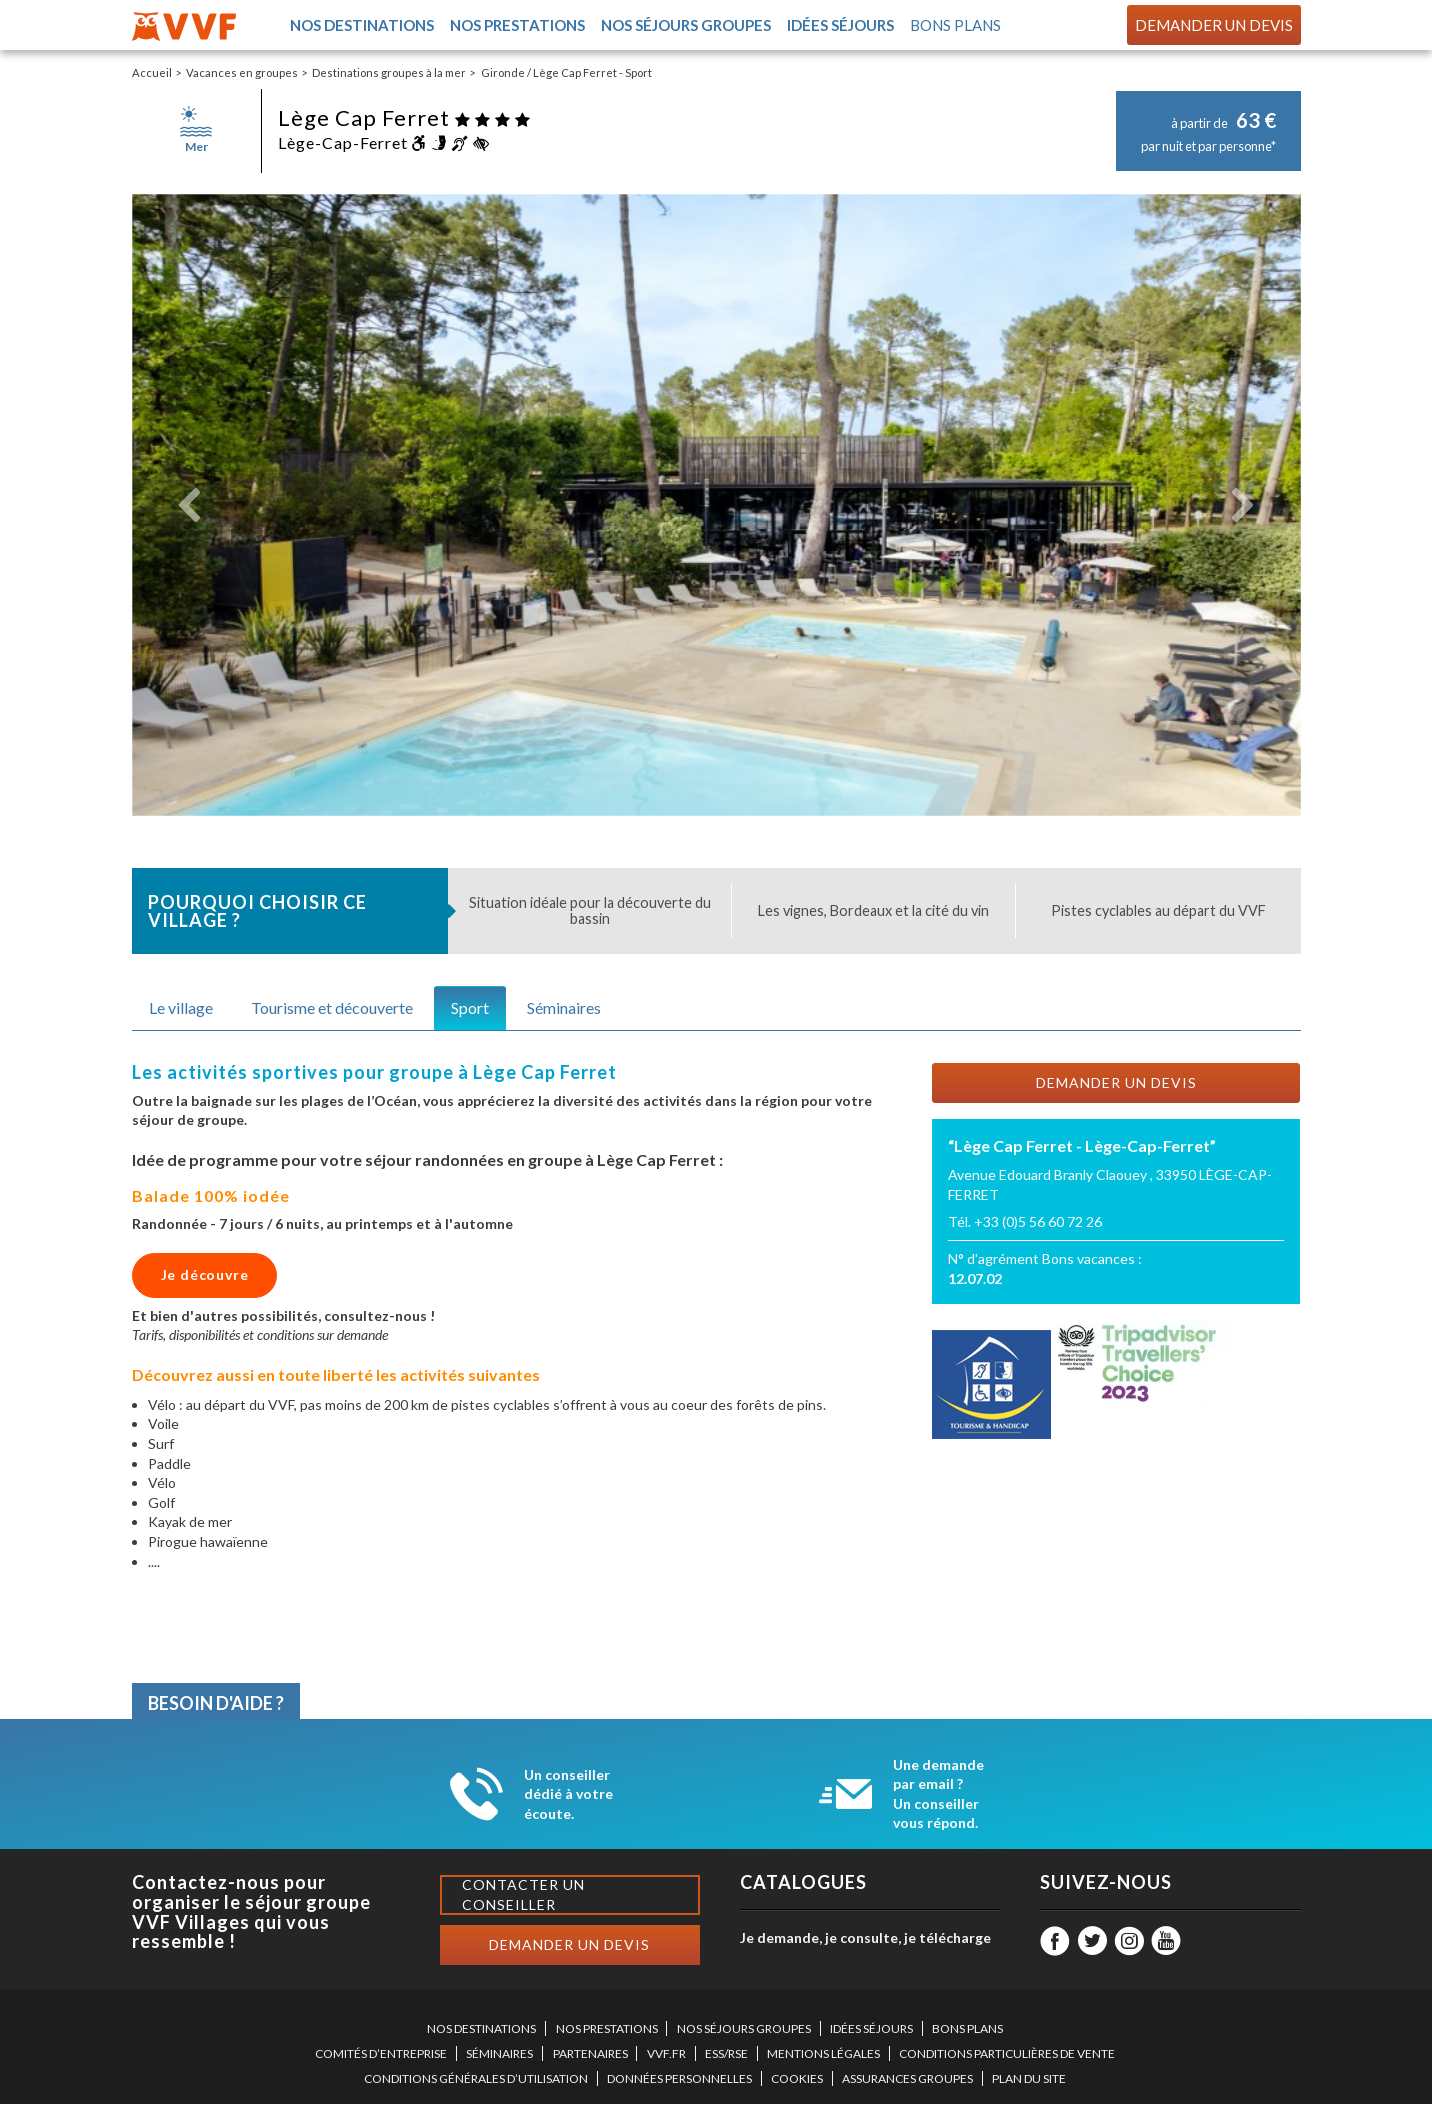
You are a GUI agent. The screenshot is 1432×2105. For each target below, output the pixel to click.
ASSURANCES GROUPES (907, 2079)
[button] (190, 506)
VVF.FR (666, 2054)
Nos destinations (361, 25)
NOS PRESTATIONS (607, 2029)
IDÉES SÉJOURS (871, 2029)
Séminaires (564, 1008)
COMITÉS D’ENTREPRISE (381, 2054)
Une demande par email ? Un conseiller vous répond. (938, 1795)
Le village (181, 1008)
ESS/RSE (726, 2054)
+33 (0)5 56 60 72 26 (1038, 1222)
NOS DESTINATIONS (481, 2029)
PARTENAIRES (590, 2054)
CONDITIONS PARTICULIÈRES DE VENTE (1007, 2054)
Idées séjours (840, 25)
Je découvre (205, 1275)
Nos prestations (516, 25)
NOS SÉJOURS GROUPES (744, 2029)
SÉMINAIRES (499, 2054)
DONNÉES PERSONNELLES (679, 2079)
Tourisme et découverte (332, 1008)
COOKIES (797, 2079)
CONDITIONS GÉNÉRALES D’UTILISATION (476, 2079)
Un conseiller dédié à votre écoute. (568, 1795)
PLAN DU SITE (1029, 2079)
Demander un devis (1214, 25)
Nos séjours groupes (685, 25)
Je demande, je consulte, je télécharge (865, 1938)
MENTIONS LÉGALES (823, 2054)
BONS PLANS (967, 2029)
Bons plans (956, 25)
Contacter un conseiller (523, 1895)
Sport (470, 1008)
